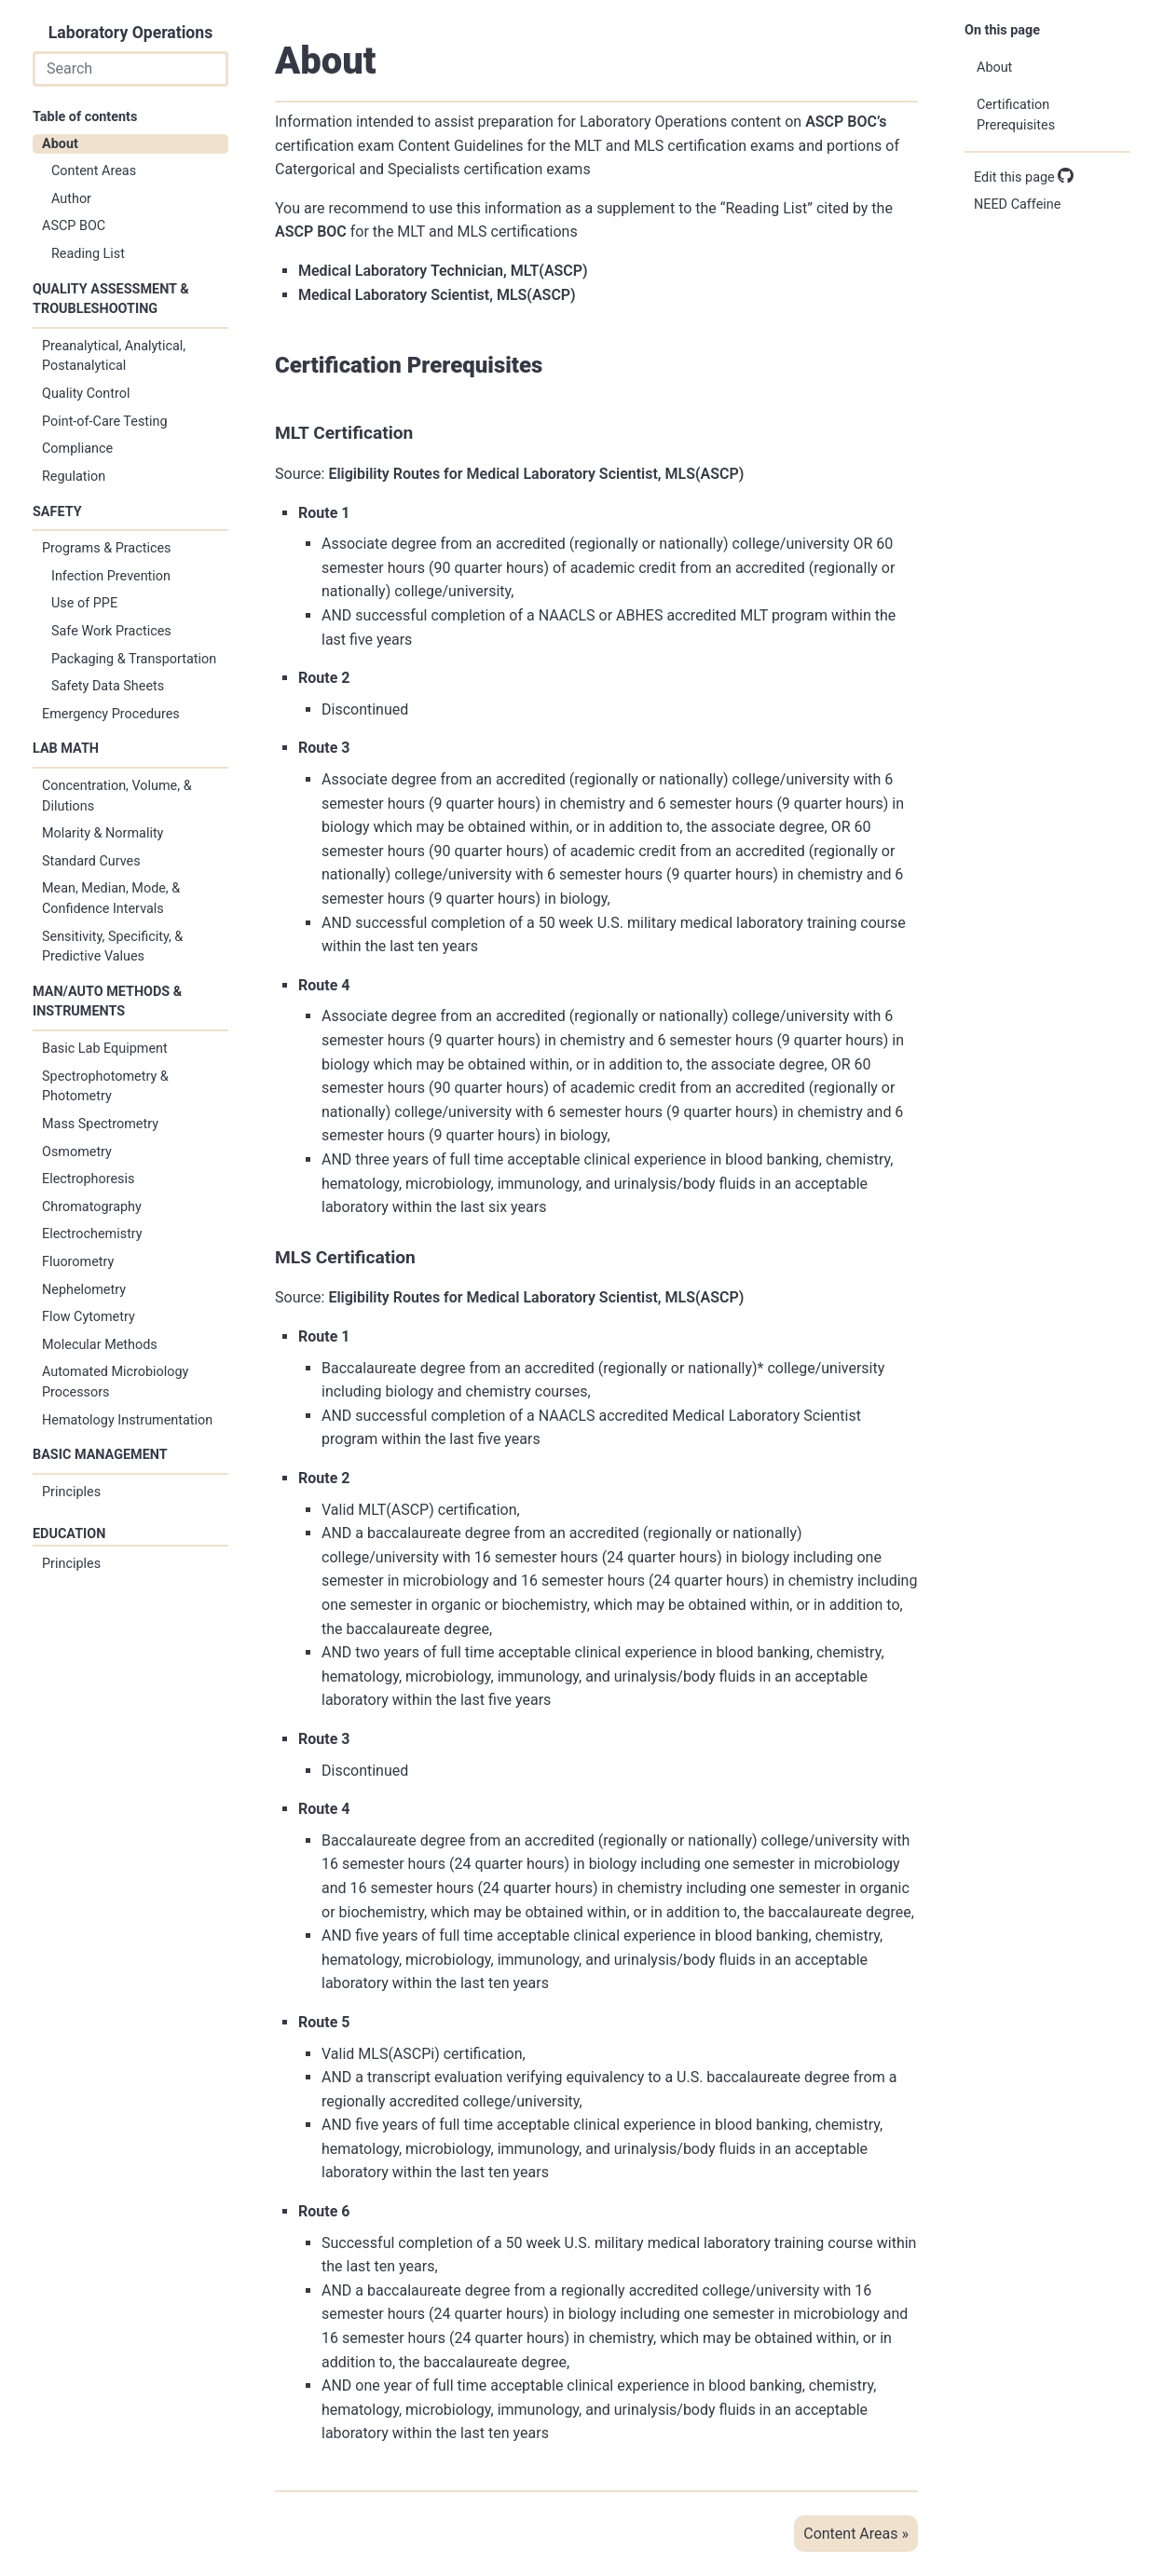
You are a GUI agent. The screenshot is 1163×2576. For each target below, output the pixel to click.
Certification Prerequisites (1016, 115)
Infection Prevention (111, 576)
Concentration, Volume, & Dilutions (117, 796)
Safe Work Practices (111, 631)
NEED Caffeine (1017, 204)
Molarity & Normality (102, 833)
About (60, 144)
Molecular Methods (99, 1345)
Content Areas (93, 171)
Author (71, 199)
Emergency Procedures (111, 714)
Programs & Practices (106, 548)
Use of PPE (84, 603)
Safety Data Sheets (107, 686)
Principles (71, 1492)
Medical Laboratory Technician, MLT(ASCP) (443, 270)
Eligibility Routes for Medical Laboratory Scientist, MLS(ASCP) (536, 474)
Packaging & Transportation (133, 659)
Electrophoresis (88, 1179)
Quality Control (86, 394)
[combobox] (130, 69)
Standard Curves (91, 861)
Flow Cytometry (88, 1317)
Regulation (73, 476)
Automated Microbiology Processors (115, 1382)
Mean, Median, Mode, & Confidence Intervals (111, 898)
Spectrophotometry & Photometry (105, 1087)
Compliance (77, 449)
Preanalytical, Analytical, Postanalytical (113, 356)
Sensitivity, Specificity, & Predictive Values (112, 947)
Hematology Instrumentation (127, 1420)
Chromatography (92, 1207)
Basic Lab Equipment (105, 1048)
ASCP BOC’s (845, 121)
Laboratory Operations (130, 32)
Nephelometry (84, 1290)
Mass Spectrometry (100, 1124)
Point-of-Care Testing (105, 421)
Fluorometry (78, 1262)
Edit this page (1024, 177)
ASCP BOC (73, 226)
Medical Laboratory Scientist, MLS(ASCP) (437, 295)
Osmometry (77, 1152)
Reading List (88, 254)
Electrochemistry (92, 1234)
